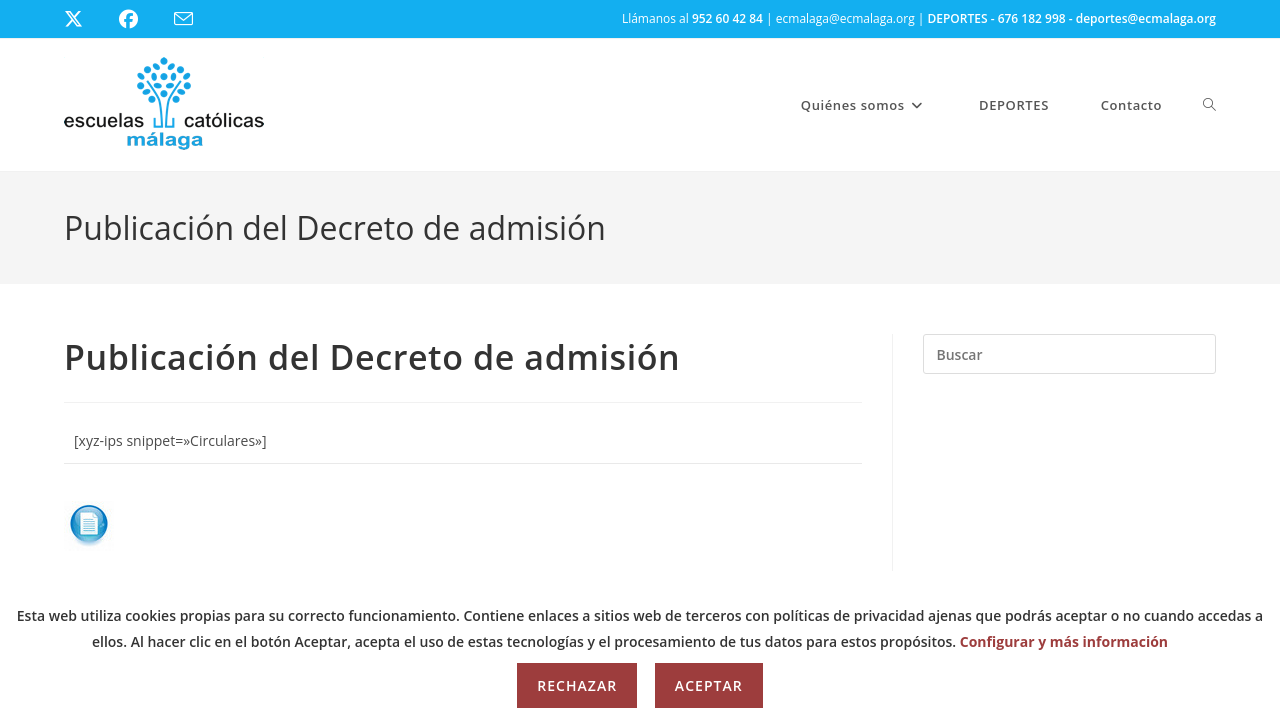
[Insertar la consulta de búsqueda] (1069, 354)
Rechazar (577, 685)
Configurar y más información (1064, 641)
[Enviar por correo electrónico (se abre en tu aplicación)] (195, 19)
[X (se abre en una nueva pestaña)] (88, 19)
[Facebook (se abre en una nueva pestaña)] (140, 19)
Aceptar (709, 685)
